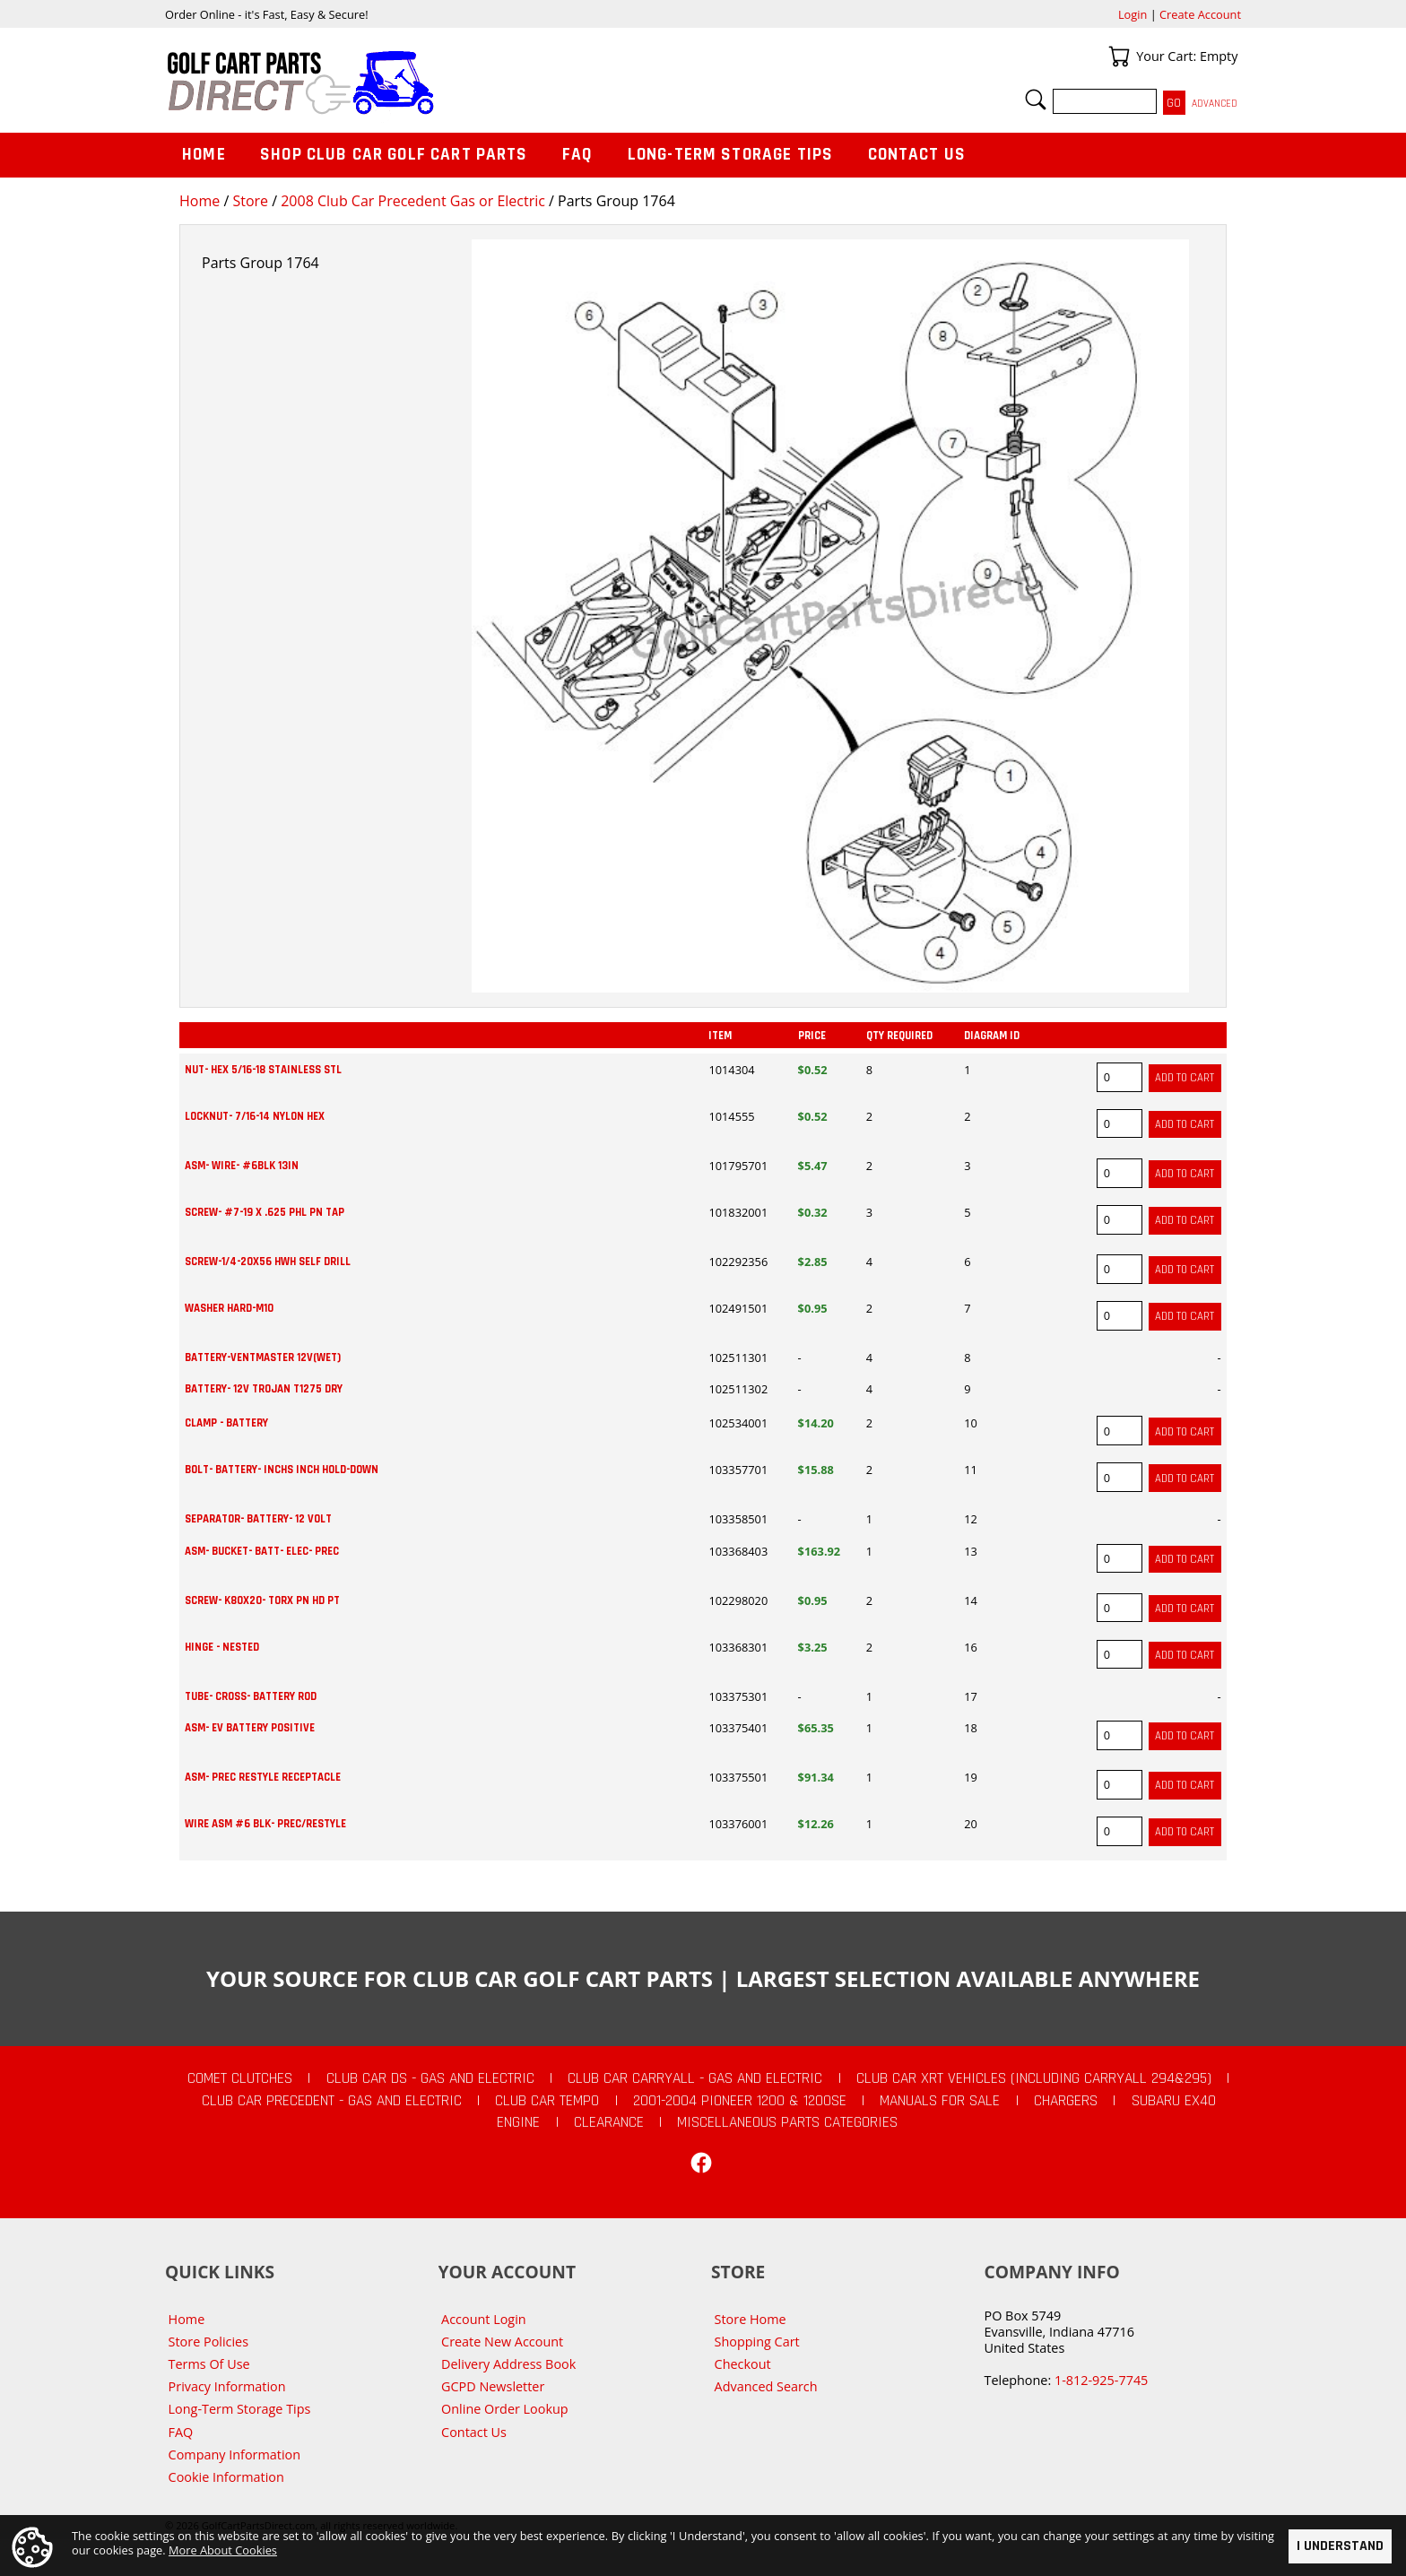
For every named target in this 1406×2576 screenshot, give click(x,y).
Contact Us (917, 154)
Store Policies (208, 2341)
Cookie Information (226, 2476)
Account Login (483, 2319)
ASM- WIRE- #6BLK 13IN (242, 1165)
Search (1035, 99)
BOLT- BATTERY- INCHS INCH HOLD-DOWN (281, 1469)
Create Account (1200, 14)
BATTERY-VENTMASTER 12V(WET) (263, 1357)
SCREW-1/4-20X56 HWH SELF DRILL (268, 1261)
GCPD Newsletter (492, 2386)
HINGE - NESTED (222, 1647)
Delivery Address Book (508, 2363)
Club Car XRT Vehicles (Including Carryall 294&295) (1033, 2078)
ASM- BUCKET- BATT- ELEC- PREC (262, 1551)
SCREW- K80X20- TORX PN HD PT (262, 1600)
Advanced (1214, 103)
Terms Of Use (209, 2363)
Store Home (750, 2319)
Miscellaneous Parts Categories (787, 2122)
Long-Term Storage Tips (730, 154)
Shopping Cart (757, 2341)
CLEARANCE (609, 2122)
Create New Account (502, 2341)
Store (250, 201)
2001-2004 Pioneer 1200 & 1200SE (739, 2101)
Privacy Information (227, 2386)
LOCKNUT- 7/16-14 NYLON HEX (255, 1116)
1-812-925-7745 (1101, 2380)
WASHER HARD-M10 (229, 1308)
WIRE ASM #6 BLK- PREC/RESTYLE (265, 1824)
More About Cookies (223, 2550)
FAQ (577, 154)
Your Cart (1119, 56)
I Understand (1340, 2546)
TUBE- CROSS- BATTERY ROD (251, 1696)
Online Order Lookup (504, 2408)
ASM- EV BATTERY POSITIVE (250, 1728)
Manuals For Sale (940, 2101)
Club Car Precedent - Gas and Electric (332, 2101)
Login (1132, 14)
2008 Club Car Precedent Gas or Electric (413, 201)
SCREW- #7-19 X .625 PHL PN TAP (264, 1212)
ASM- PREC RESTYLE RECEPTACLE (263, 1777)
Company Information (234, 2454)
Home (199, 201)
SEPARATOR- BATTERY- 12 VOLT (258, 1519)
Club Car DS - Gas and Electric (430, 2078)
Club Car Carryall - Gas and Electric (695, 2078)
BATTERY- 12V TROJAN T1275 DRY (264, 1389)
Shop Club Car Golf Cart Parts (393, 154)
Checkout (743, 2363)
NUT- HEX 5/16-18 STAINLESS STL (263, 1069)
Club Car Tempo (547, 2101)
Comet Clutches (239, 2078)
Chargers (1066, 2101)
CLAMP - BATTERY (226, 1423)
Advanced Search (766, 2386)
